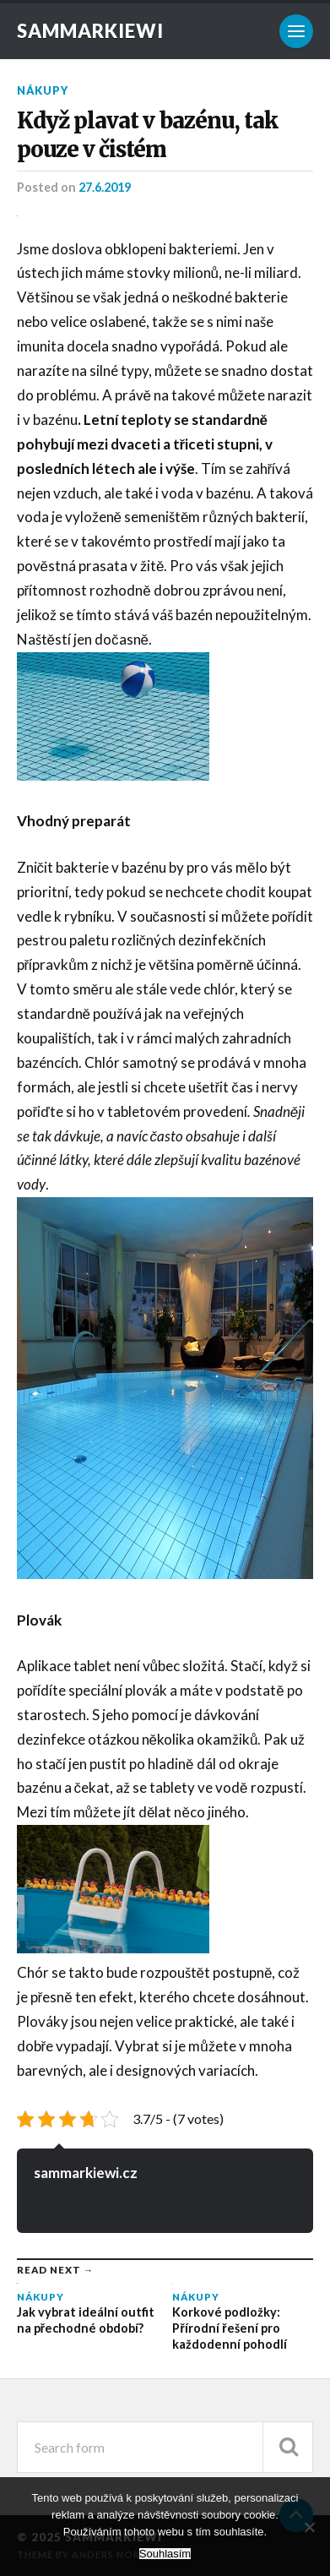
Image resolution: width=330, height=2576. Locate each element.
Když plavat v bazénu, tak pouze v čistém (147, 134)
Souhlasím (165, 2553)
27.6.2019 (104, 187)
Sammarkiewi (90, 30)
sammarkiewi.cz (86, 2172)
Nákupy (42, 90)
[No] (308, 2527)
